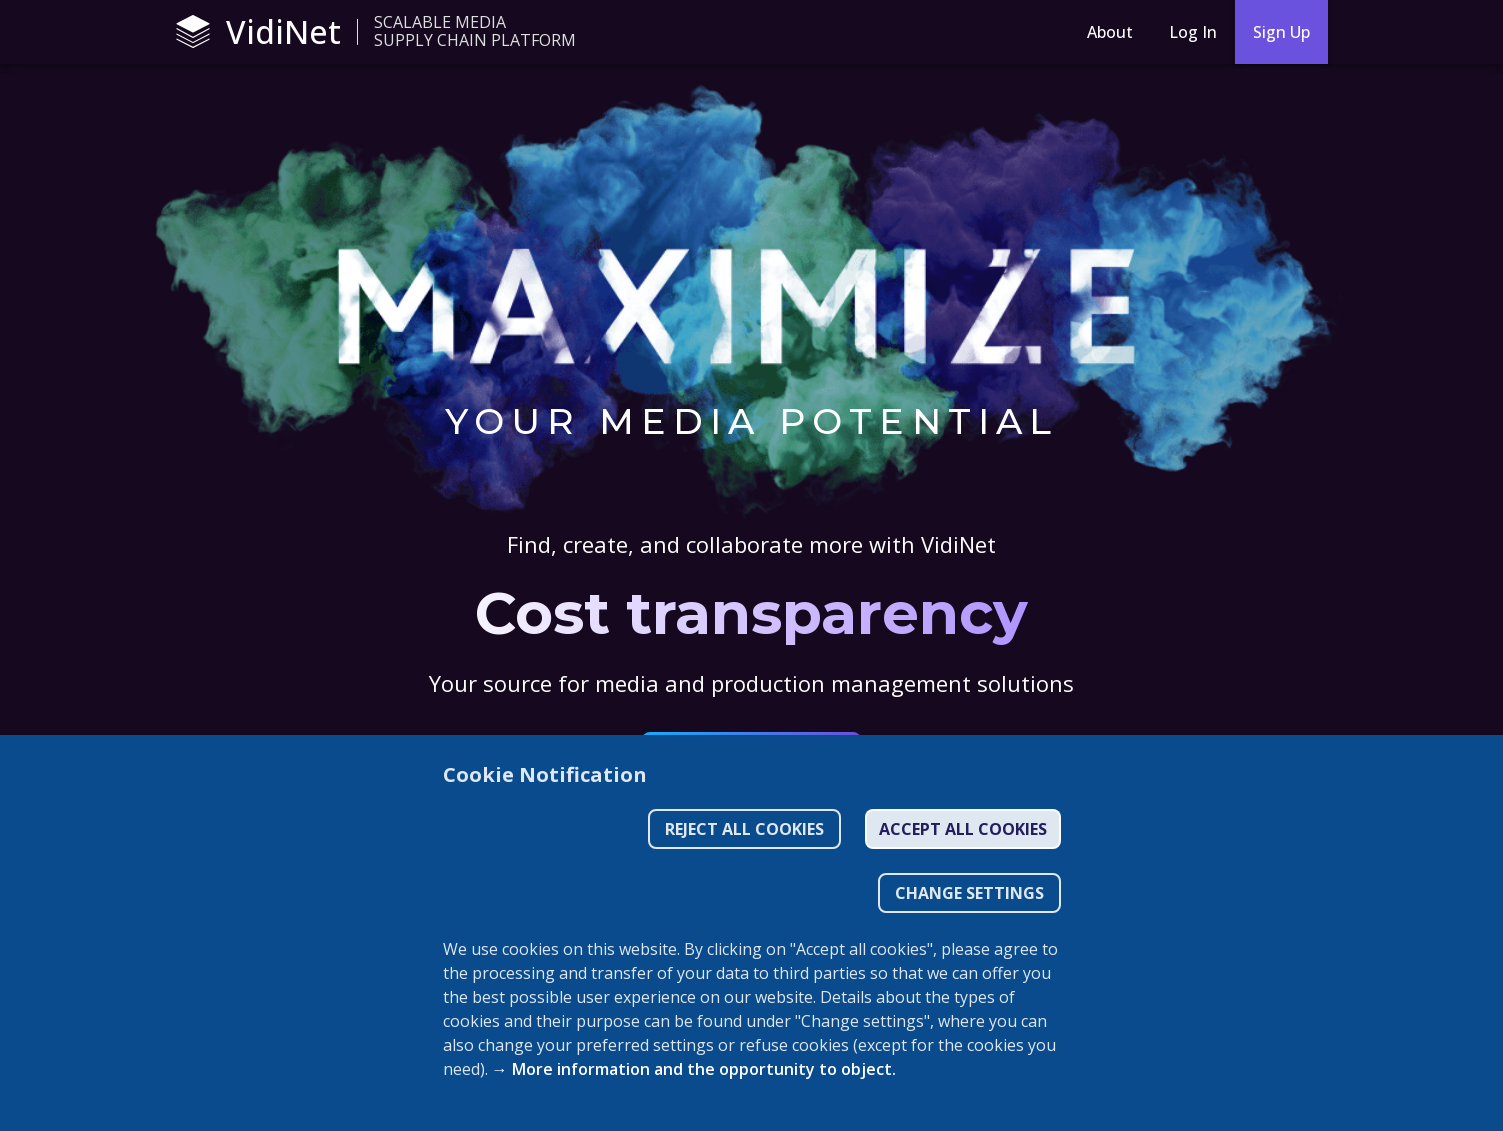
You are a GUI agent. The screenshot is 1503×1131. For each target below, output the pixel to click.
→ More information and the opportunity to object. (694, 1069)
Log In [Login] (1193, 32)
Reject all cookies (744, 829)
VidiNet (258, 32)
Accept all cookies (963, 829)
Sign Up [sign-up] (1281, 32)
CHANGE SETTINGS (969, 893)
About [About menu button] (1110, 32)
